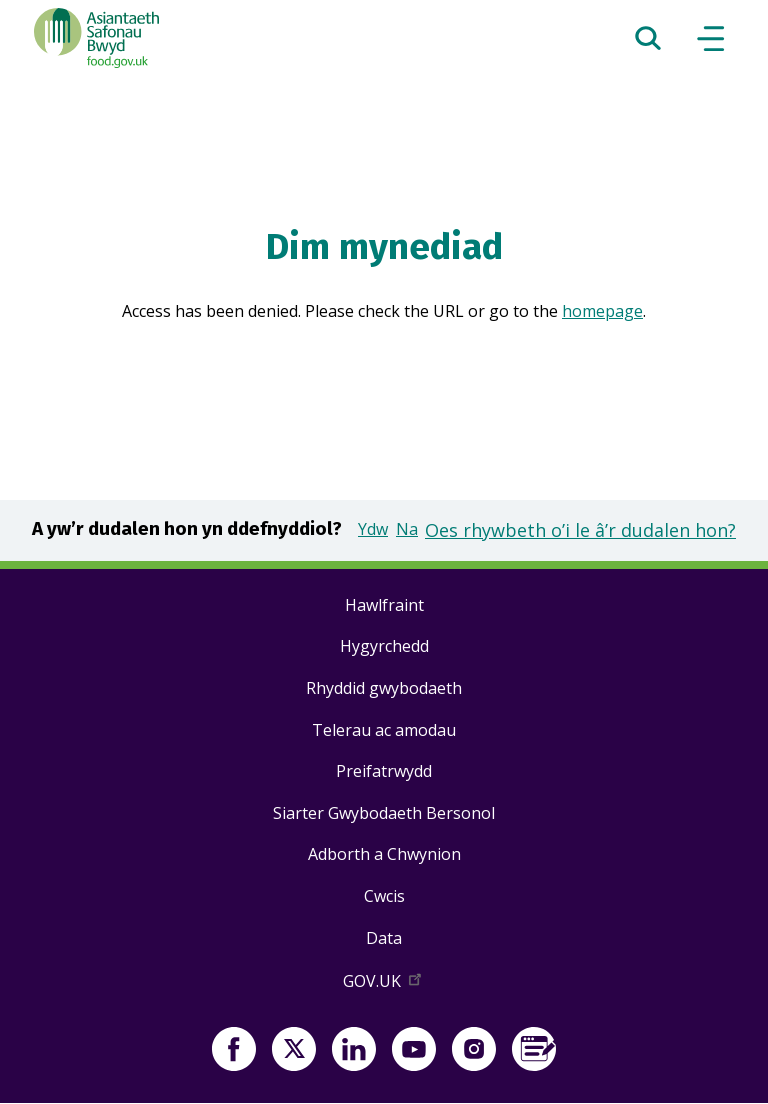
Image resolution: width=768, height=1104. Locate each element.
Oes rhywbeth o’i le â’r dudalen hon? (580, 530)
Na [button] (407, 529)
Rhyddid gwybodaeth (384, 688)
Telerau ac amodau (384, 730)
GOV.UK (384, 985)
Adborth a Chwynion (384, 854)
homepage (602, 311)
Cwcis (384, 896)
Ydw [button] (373, 529)
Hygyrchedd (384, 646)
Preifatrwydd (384, 771)
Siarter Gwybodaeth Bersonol (384, 813)
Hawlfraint (384, 605)
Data (384, 938)
